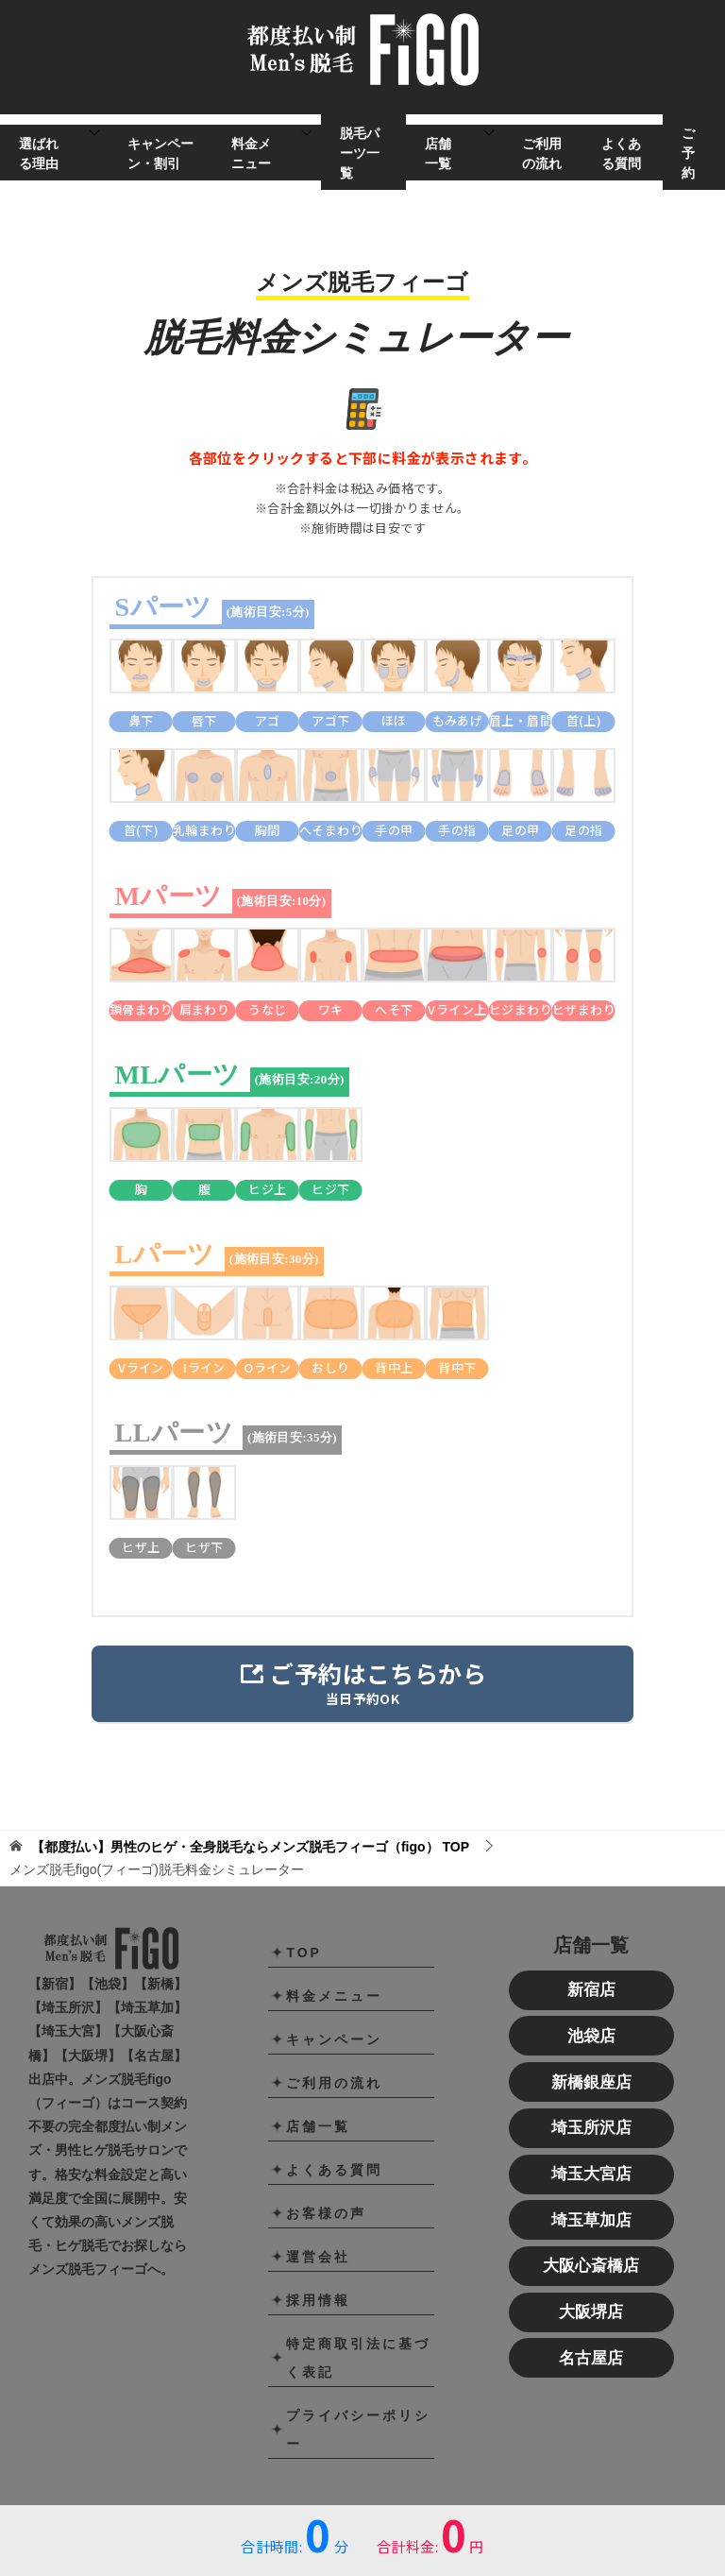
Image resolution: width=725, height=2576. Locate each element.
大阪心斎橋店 (591, 2266)
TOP (250, 1846)
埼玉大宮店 (591, 2174)
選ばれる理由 (39, 153)
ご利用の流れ (542, 153)
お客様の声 (326, 2213)
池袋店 (591, 2036)
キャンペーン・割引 (160, 153)
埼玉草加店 (591, 2220)
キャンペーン (334, 2039)
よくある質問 (621, 153)
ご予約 (688, 153)
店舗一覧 (438, 153)
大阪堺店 (591, 2312)
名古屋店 (591, 2358)
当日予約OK (362, 1682)
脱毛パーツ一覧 (359, 153)
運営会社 (318, 2256)
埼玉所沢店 (591, 2128)
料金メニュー (251, 153)
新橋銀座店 (591, 2082)
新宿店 (591, 1990)
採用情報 (318, 2300)
